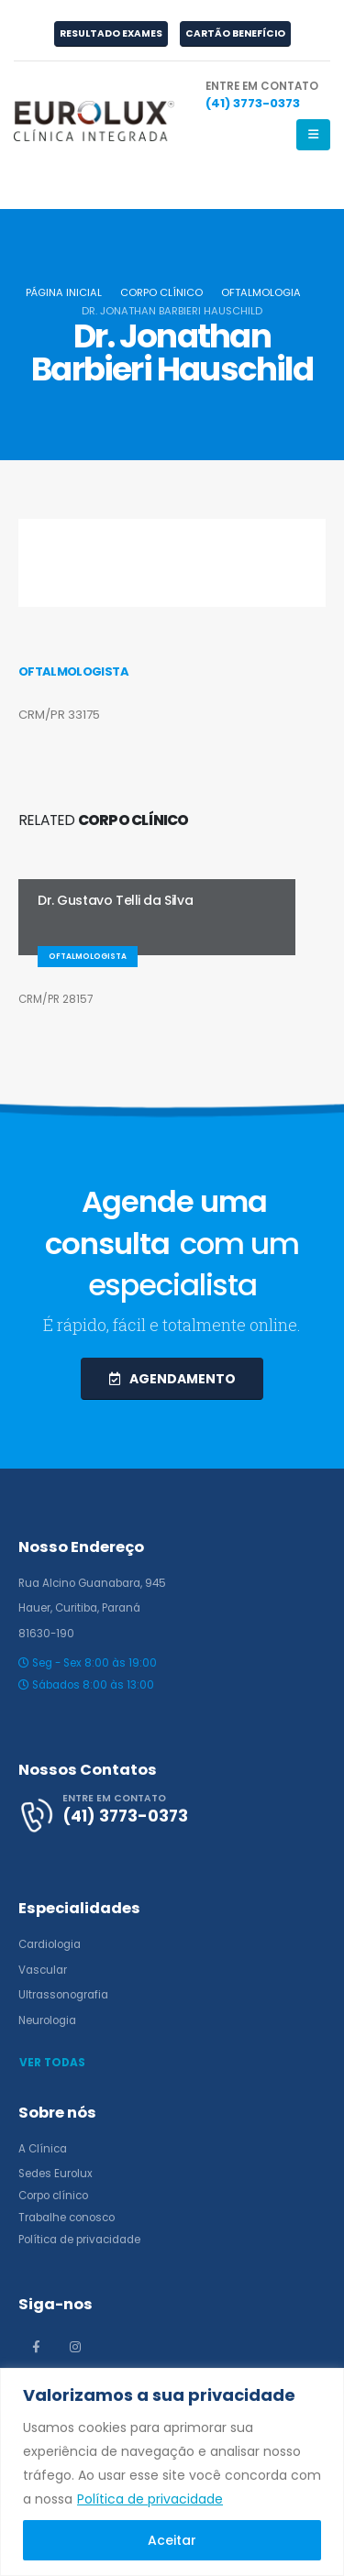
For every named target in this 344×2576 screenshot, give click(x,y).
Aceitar (172, 2540)
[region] (172, 2472)
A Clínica (42, 2148)
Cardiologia (49, 1944)
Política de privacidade (150, 2499)
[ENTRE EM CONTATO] (261, 96)
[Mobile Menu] (313, 134)
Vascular (42, 1970)
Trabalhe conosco (66, 2217)
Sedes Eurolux (55, 2173)
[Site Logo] (94, 121)
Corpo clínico (53, 2195)
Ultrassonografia (63, 1994)
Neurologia (47, 2020)
